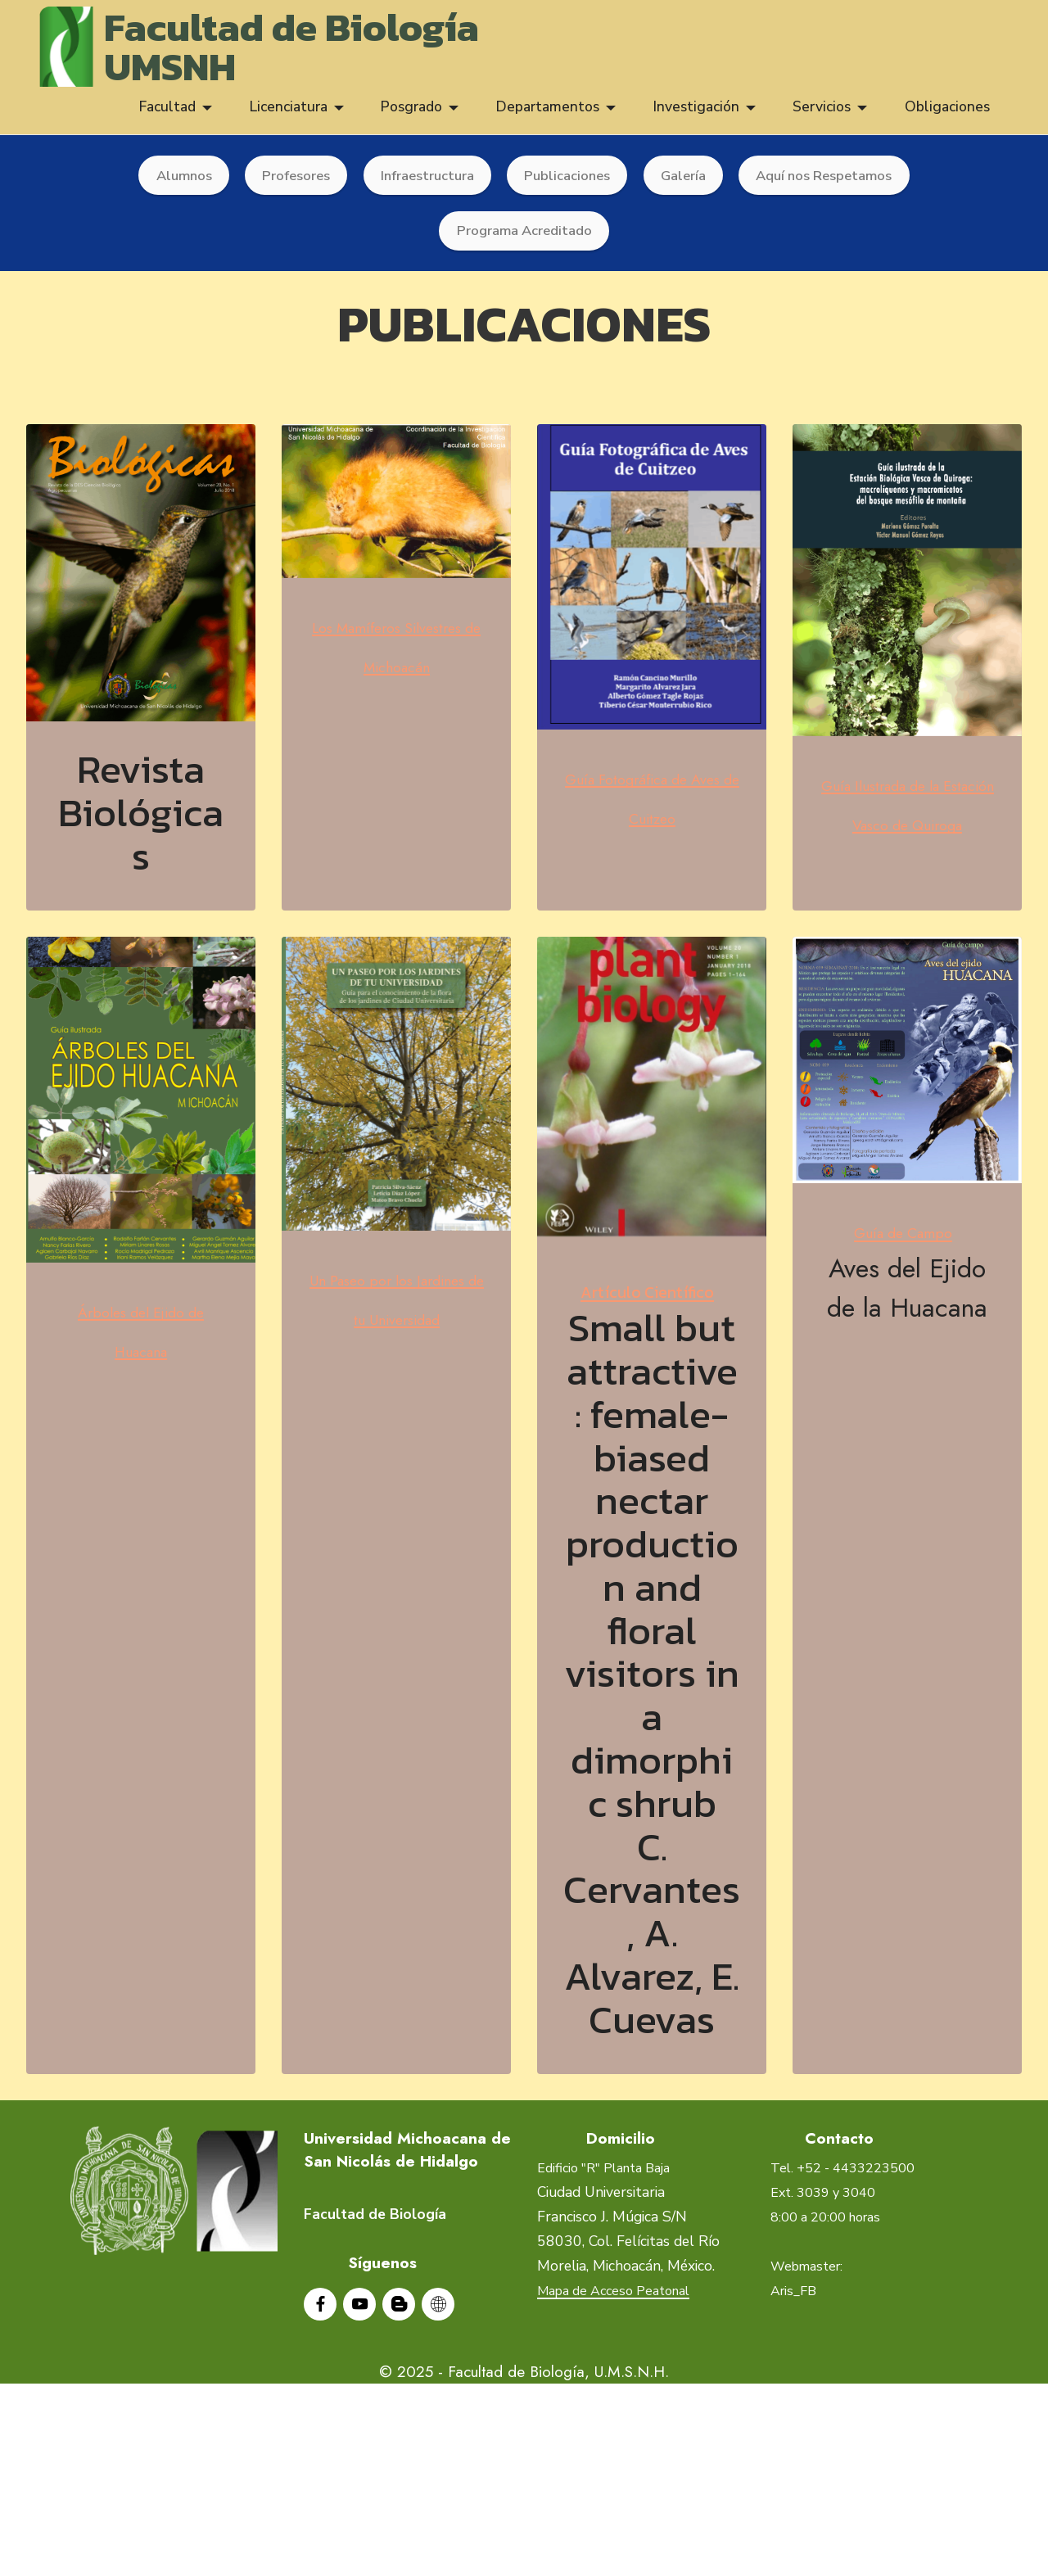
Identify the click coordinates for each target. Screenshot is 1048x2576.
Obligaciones (947, 116)
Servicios (822, 116)
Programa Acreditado (524, 241)
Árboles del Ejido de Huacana (141, 1416)
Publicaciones (567, 185)
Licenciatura (289, 116)
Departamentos (547, 116)
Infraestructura (422, 185)
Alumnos (169, 185)
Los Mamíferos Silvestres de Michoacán (396, 690)
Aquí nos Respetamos (835, 185)
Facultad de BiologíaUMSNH (297, 50)
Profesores (285, 185)
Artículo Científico (651, 1374)
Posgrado (411, 116)
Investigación (696, 116)
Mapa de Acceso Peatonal (622, 2446)
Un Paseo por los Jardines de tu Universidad (396, 1384)
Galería (687, 185)
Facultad (167, 116)
